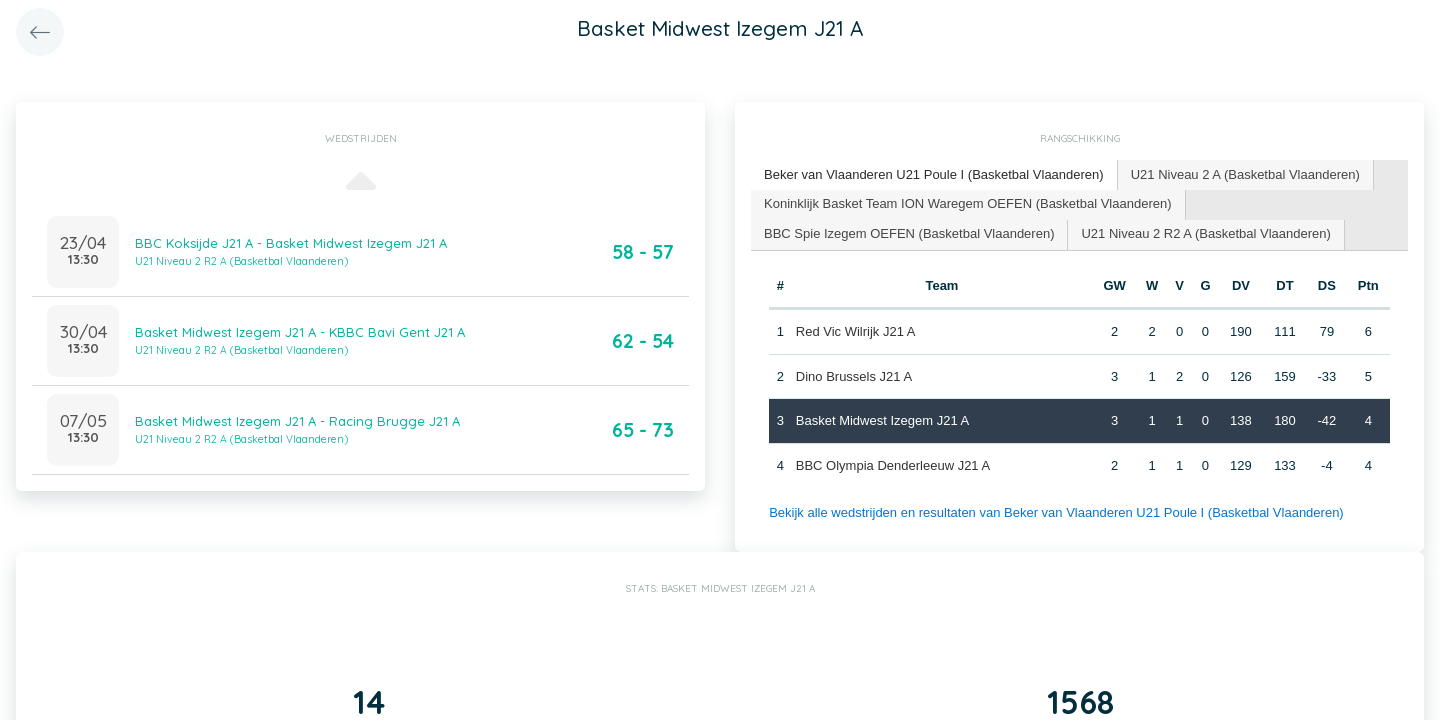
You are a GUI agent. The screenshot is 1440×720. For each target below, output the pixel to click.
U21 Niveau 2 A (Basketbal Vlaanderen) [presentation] (1245, 174)
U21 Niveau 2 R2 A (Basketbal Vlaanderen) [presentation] (1205, 233)
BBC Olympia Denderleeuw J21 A (893, 465)
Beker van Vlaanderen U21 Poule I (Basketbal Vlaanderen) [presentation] (934, 174)
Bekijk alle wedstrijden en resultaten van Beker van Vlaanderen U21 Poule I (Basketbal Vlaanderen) (1056, 512)
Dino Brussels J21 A (854, 376)
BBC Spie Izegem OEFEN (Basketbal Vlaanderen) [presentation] (909, 233)
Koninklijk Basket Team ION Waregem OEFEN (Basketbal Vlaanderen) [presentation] (968, 203)
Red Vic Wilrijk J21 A (856, 331)
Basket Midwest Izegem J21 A (882, 420)
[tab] (934, 175)
